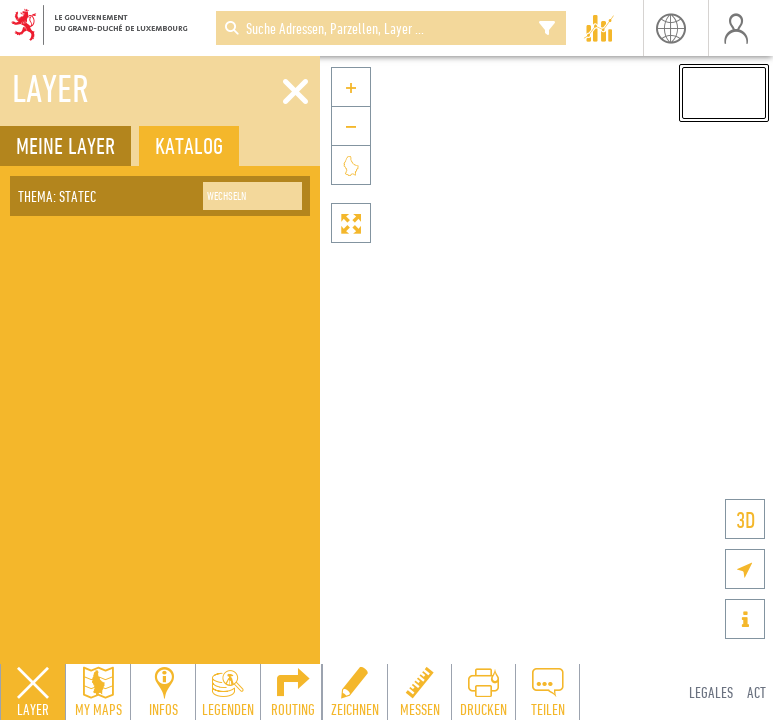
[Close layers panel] (33, 692)
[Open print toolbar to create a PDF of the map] (483, 692)
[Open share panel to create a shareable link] (547, 692)
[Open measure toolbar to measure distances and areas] (419, 692)
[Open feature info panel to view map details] (163, 692)
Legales (711, 692)
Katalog (189, 145)
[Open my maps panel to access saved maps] (98, 692)
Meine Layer (65, 145)
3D (745, 519)
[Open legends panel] (228, 692)
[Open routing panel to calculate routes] (293, 692)
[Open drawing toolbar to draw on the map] (355, 692)
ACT (756, 692)
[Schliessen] (295, 92)
